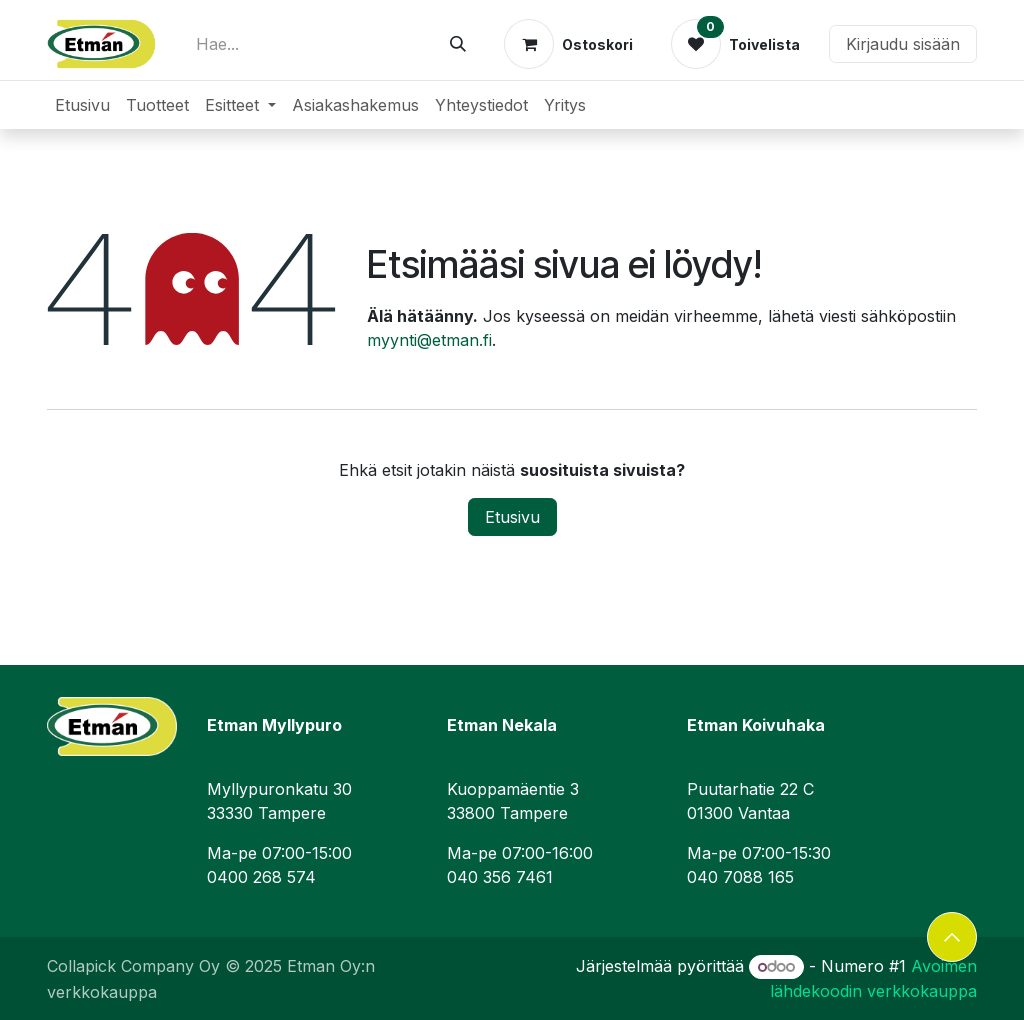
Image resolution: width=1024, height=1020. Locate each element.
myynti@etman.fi (429, 340)
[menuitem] (82, 105)
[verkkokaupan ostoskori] (568, 44)
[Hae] (458, 44)
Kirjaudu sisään (903, 44)
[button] (952, 937)
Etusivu (512, 517)
